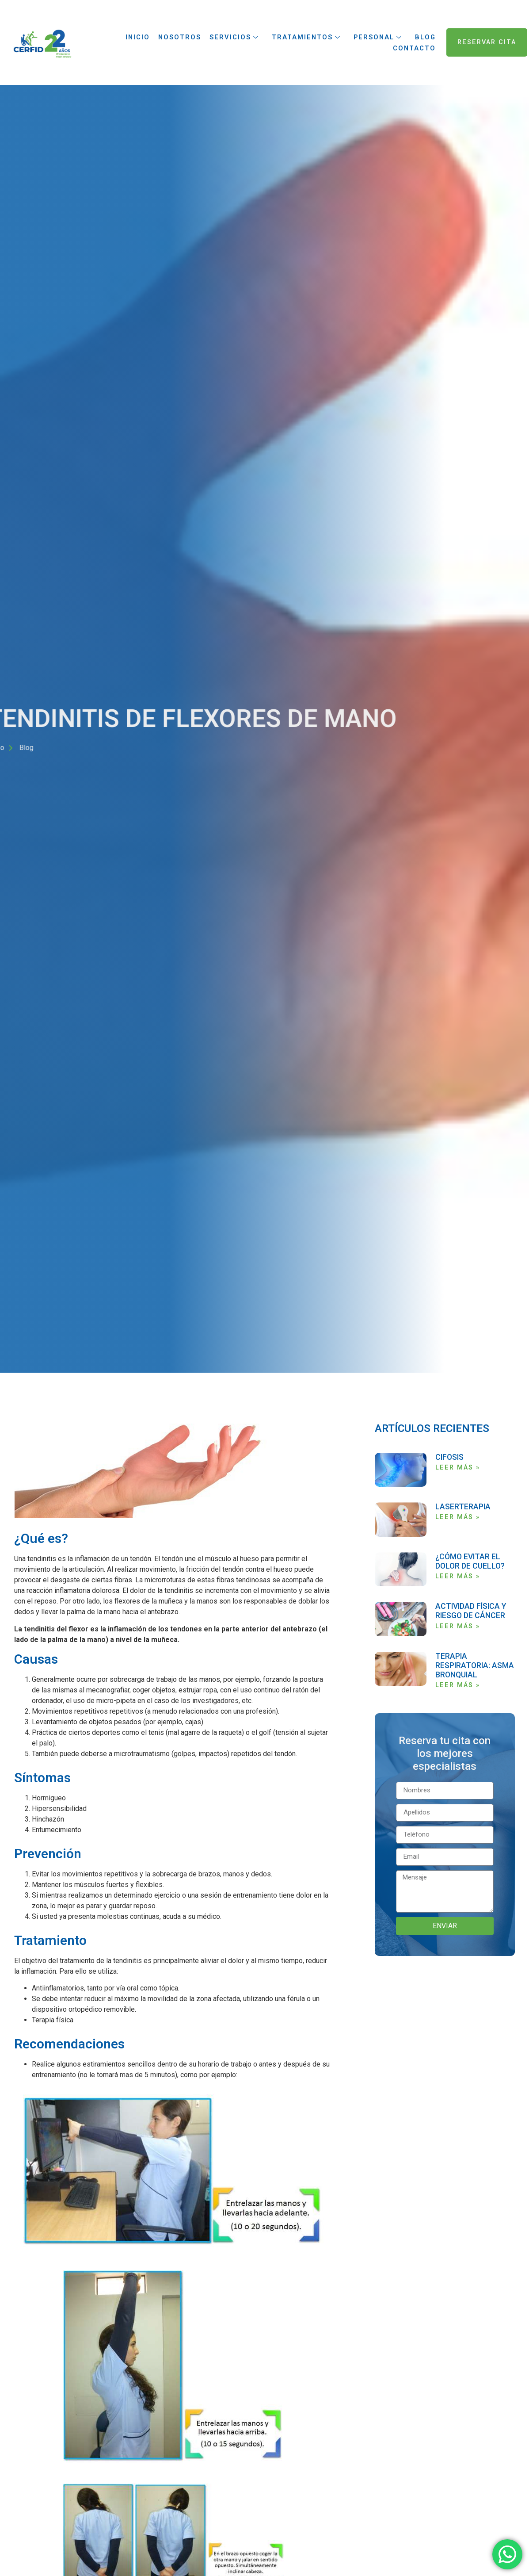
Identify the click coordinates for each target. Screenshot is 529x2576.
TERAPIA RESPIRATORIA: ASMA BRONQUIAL (474, 1665)
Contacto (414, 48)
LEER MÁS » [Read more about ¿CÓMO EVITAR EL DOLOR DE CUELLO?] (457, 1576)
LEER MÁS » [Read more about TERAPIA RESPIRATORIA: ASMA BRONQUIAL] (457, 1685)
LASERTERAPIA (463, 1506)
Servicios (234, 37)
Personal (378, 37)
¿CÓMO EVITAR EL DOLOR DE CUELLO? (470, 1561)
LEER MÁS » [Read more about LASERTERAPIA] (457, 1517)
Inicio (136, 37)
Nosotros (178, 37)
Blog (425, 37)
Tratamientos (306, 37)
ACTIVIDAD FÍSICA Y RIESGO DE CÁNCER (470, 1611)
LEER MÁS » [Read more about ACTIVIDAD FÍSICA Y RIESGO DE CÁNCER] (457, 1626)
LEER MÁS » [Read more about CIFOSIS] (457, 1467)
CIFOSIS (449, 1457)
